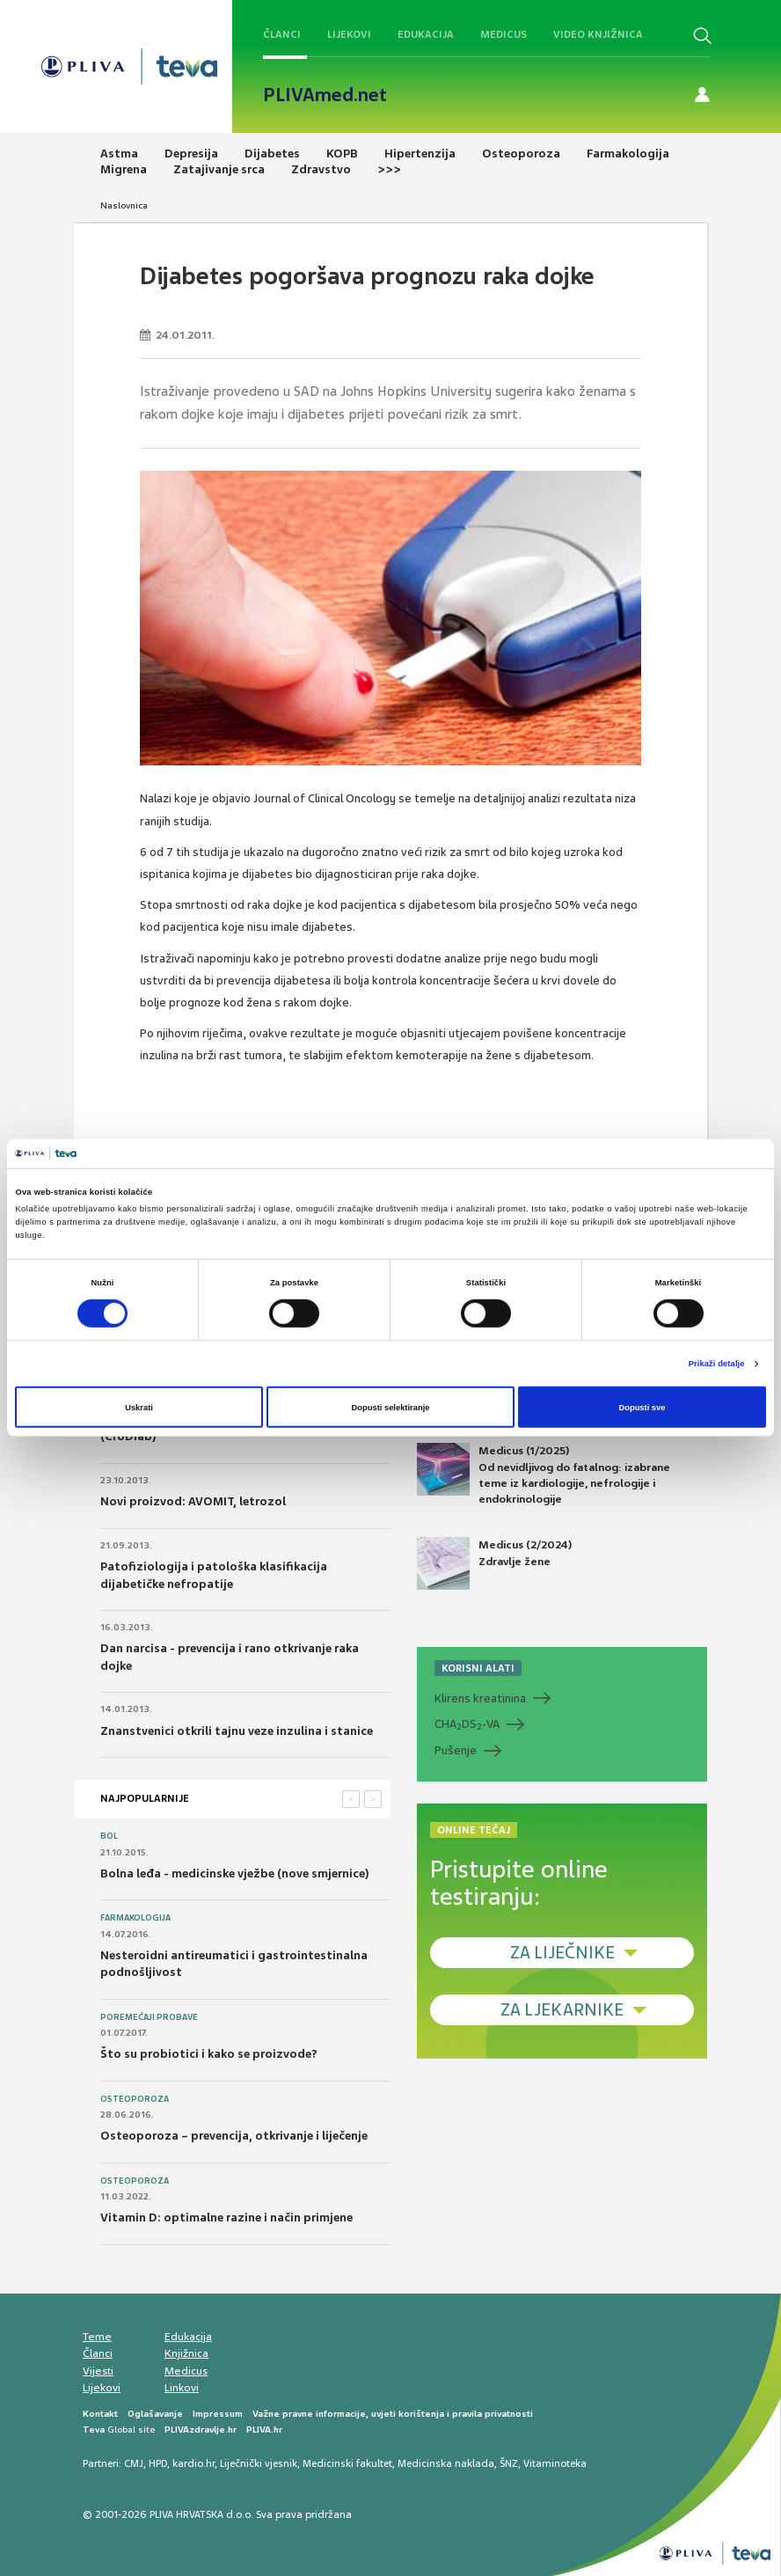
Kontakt (100, 2413)
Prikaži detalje (717, 1363)
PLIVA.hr (264, 2429)
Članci (282, 34)
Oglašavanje (155, 2413)
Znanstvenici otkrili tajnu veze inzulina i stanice (236, 1730)
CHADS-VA (467, 1724)
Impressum (218, 2413)
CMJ (133, 2463)
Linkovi (181, 2388)
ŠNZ (509, 2463)
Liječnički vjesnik (258, 2463)
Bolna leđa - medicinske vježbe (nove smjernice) (234, 1873)
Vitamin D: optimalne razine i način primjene (226, 2217)
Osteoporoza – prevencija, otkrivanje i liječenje (234, 2135)
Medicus (503, 34)
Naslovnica (124, 205)
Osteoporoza (134, 2099)
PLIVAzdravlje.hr (200, 2429)
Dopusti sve (641, 1406)
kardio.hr (193, 2463)
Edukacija (426, 34)
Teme (97, 2337)
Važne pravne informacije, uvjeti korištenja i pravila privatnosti (392, 2413)
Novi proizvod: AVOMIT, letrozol (193, 1501)
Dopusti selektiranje (391, 1406)
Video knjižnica (598, 34)
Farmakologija (135, 1918)
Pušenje (455, 1750)
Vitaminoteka (555, 2463)
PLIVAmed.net (325, 95)
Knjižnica (186, 2353)
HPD (158, 2463)
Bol (109, 1836)
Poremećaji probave (149, 2017)
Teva (94, 2429)
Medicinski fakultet (347, 2463)
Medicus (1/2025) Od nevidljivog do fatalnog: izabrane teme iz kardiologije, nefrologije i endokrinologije (543, 1474)
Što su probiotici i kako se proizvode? (209, 2053)
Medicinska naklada (446, 2463)
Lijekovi (349, 34)
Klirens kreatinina (480, 1698)
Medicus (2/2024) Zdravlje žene (494, 1563)
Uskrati (139, 1406)
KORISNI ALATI (478, 1668)
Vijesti (98, 2371)
